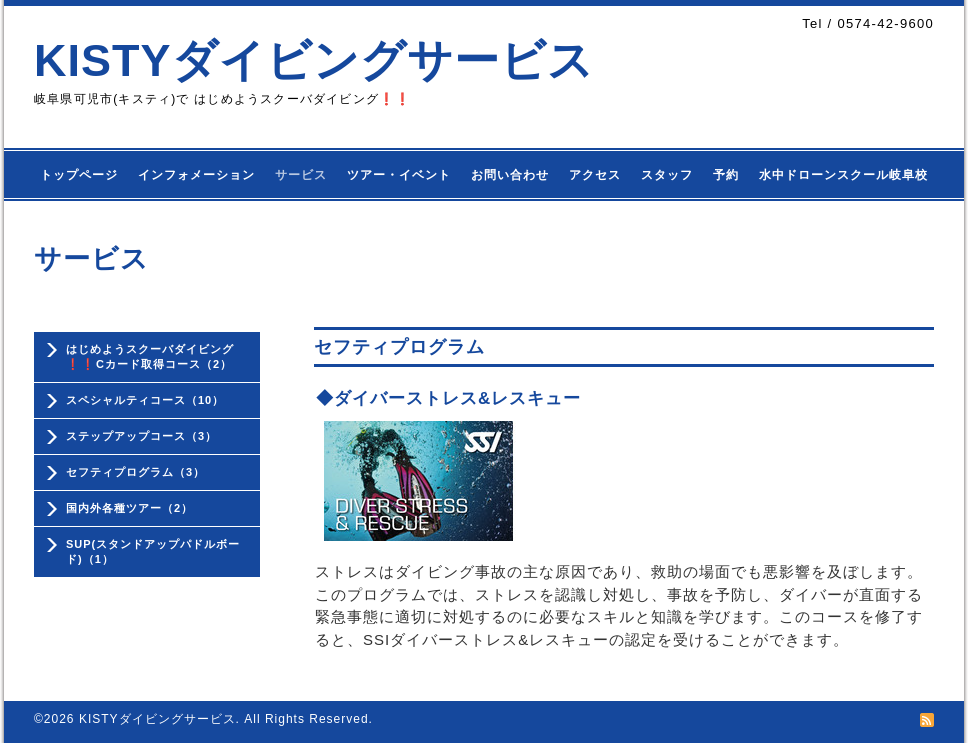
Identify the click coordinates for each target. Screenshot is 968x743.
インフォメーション (196, 175)
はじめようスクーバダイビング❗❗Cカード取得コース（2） (150, 356)
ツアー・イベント (399, 175)
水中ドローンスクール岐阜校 (843, 175)
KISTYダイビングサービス (314, 60)
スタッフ (667, 175)
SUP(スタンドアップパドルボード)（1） (153, 551)
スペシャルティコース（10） (145, 400)
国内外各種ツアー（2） (129, 508)
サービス (301, 175)
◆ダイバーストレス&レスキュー (448, 398)
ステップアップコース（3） (141, 436)
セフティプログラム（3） (135, 472)
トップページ (79, 175)
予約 (726, 175)
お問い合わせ (510, 175)
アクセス (595, 175)
